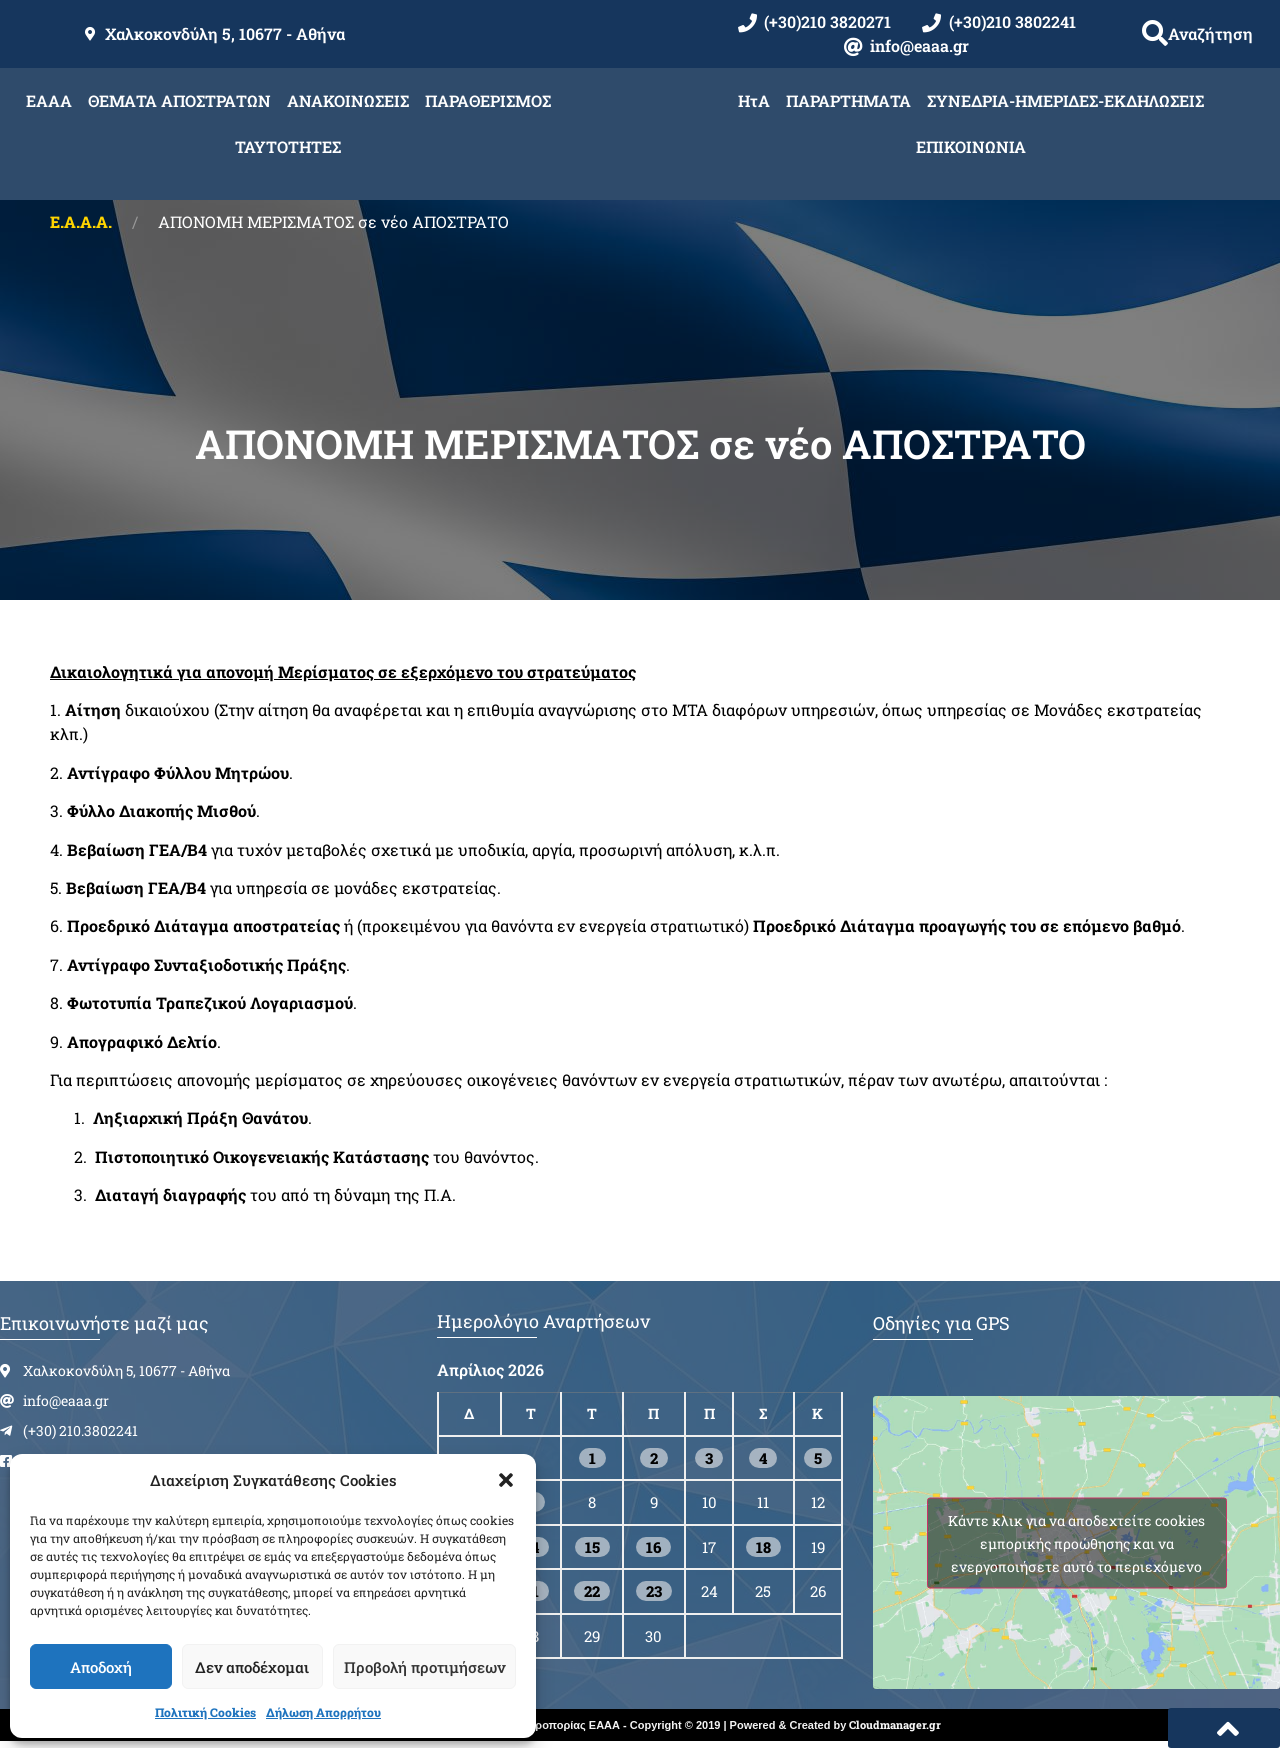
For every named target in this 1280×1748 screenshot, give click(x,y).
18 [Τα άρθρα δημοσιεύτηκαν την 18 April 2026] (763, 1547)
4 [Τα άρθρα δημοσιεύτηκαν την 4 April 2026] (763, 1458)
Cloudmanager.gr (895, 1724)
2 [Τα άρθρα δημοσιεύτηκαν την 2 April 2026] (654, 1458)
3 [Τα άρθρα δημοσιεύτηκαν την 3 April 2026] (709, 1458)
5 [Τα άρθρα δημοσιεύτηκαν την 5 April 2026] (818, 1458)
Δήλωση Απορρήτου (323, 1712)
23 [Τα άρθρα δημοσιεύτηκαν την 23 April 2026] (654, 1591)
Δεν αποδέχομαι (252, 1667)
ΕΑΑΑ (49, 100)
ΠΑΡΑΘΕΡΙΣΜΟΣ (488, 100)
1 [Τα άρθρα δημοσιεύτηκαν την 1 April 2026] (592, 1458)
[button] (506, 1480)
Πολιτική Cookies (205, 1712)
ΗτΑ (754, 100)
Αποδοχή (101, 1667)
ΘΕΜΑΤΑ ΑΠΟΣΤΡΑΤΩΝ (179, 100)
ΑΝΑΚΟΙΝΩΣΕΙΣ (348, 100)
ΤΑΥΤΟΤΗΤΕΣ (288, 146)
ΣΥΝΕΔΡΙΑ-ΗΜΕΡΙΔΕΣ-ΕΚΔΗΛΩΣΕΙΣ (1065, 100)
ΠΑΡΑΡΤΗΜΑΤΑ (848, 100)
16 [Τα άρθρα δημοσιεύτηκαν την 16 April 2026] (653, 1547)
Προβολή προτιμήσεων (424, 1667)
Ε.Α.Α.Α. (81, 221)
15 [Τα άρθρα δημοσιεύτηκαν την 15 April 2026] (592, 1547)
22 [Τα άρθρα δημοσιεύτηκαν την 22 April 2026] (592, 1591)
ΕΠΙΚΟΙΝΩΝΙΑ (971, 146)
